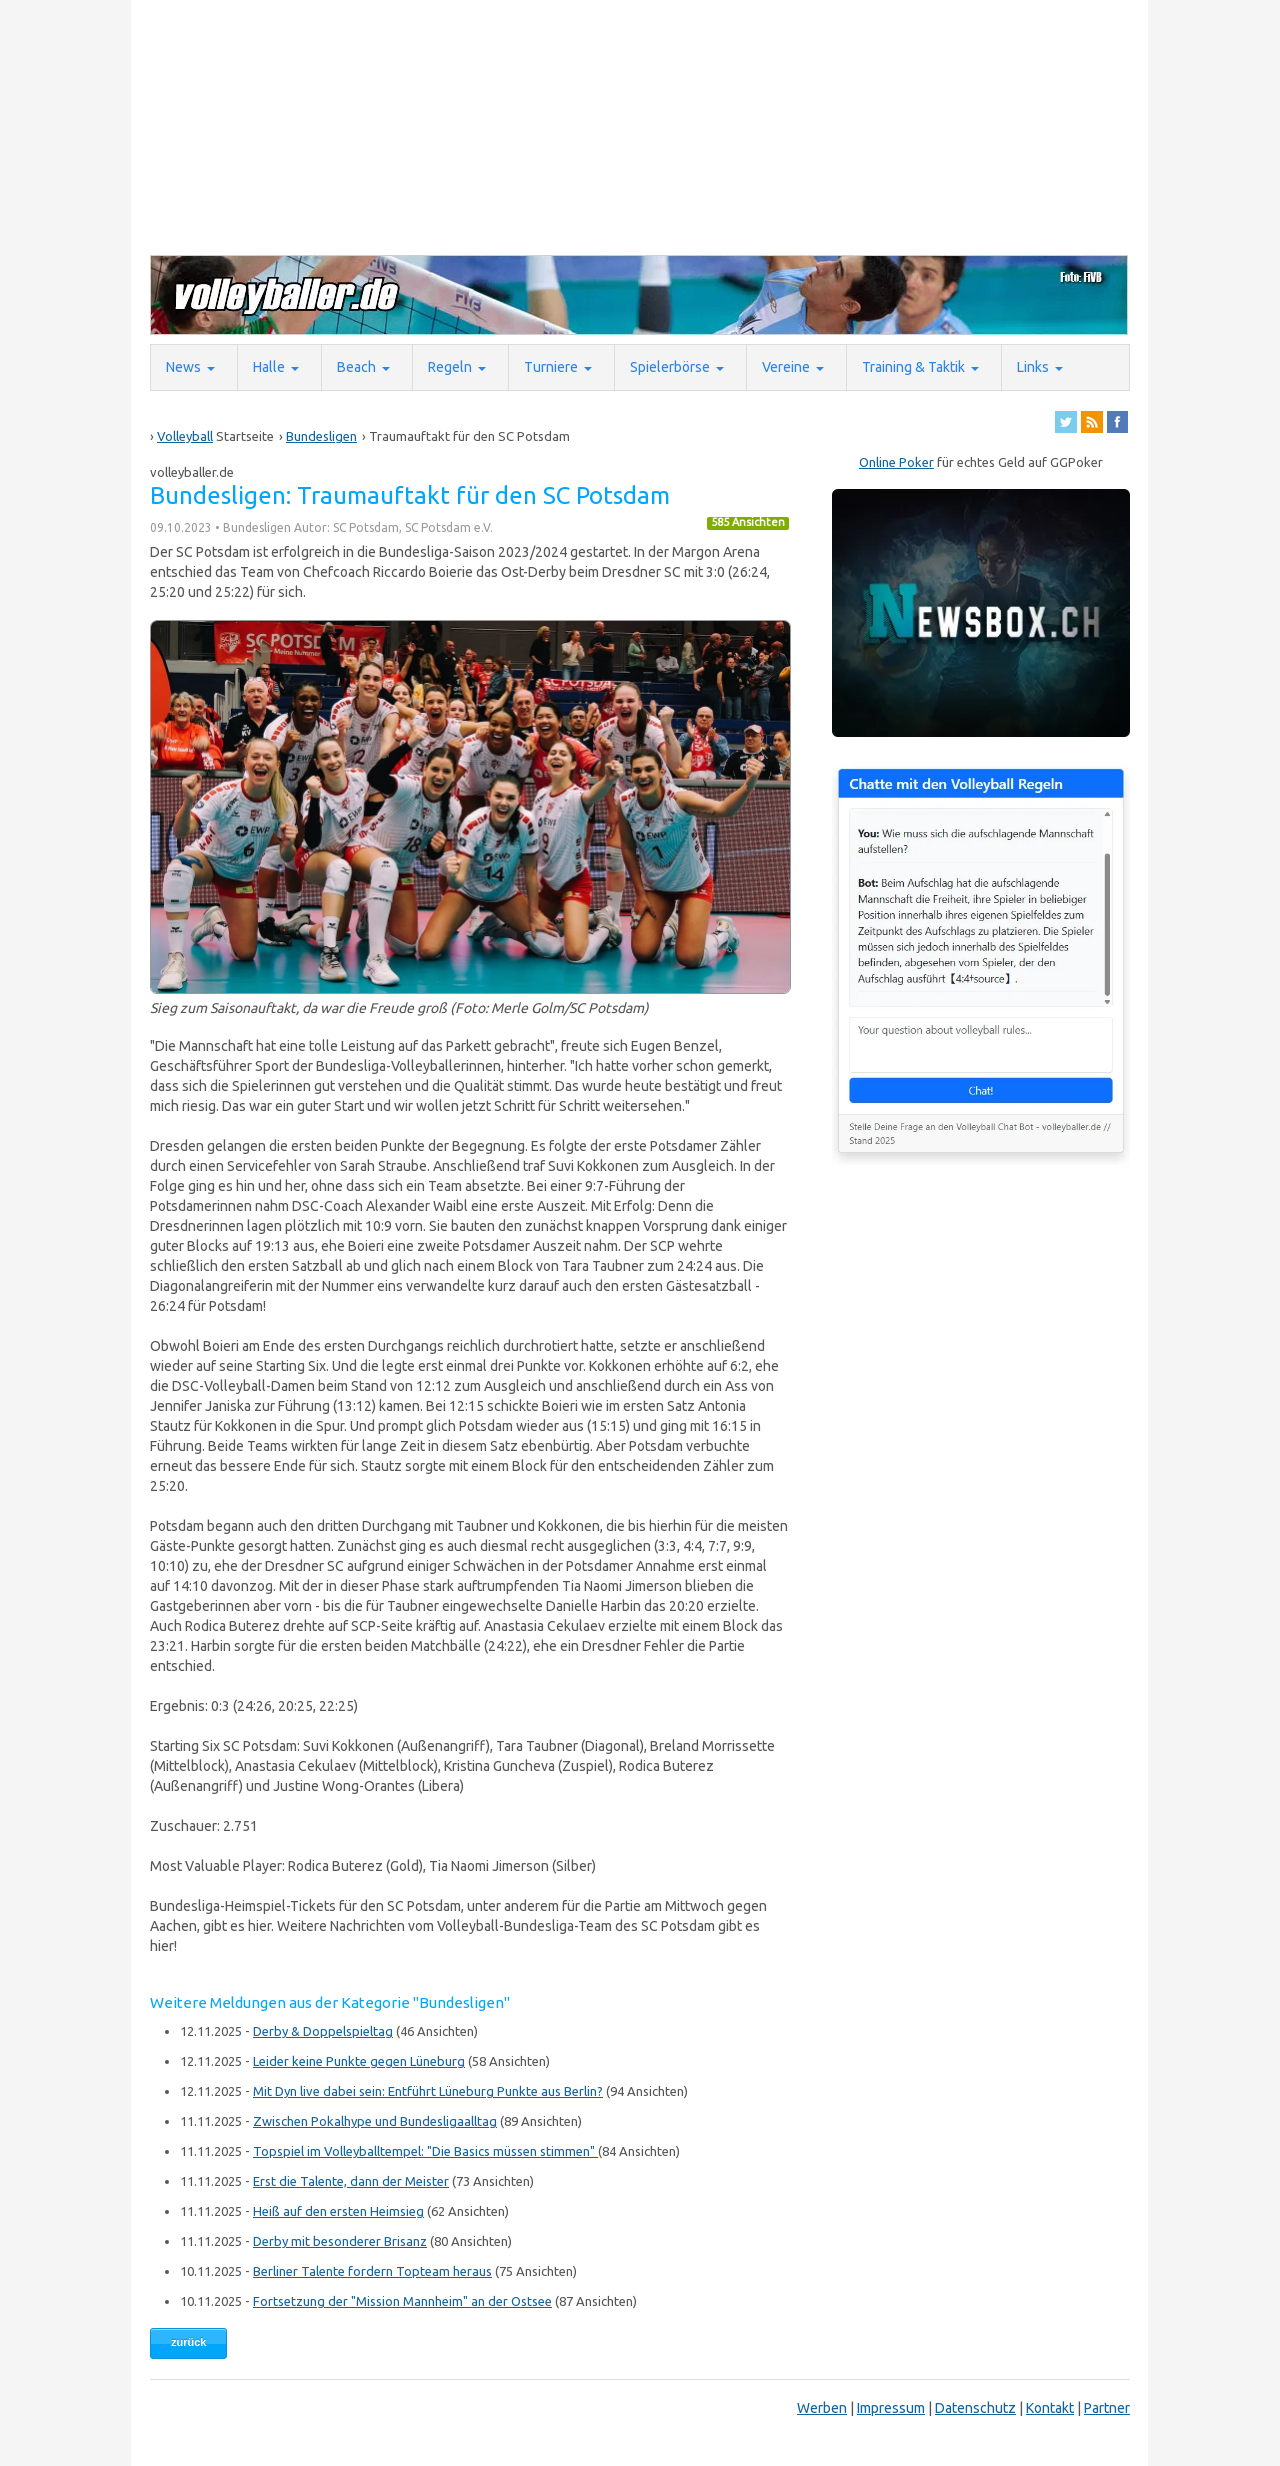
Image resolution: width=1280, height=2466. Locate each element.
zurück (188, 2342)
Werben (822, 2408)
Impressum (891, 2408)
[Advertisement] (635, 126)
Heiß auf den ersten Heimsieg (338, 2211)
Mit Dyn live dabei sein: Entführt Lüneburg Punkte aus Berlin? (428, 2091)
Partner (1107, 2408)
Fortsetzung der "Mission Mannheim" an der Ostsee (402, 2301)
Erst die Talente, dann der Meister (351, 2181)
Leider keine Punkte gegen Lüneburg (359, 2061)
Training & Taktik (913, 367)
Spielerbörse (670, 367)
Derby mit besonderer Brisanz (340, 2241)
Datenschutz (975, 2408)
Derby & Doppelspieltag (323, 2031)
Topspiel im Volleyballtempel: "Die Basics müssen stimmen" (425, 2151)
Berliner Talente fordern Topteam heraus (372, 2271)
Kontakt (1050, 2408)
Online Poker (896, 462)
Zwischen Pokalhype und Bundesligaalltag (375, 2121)
